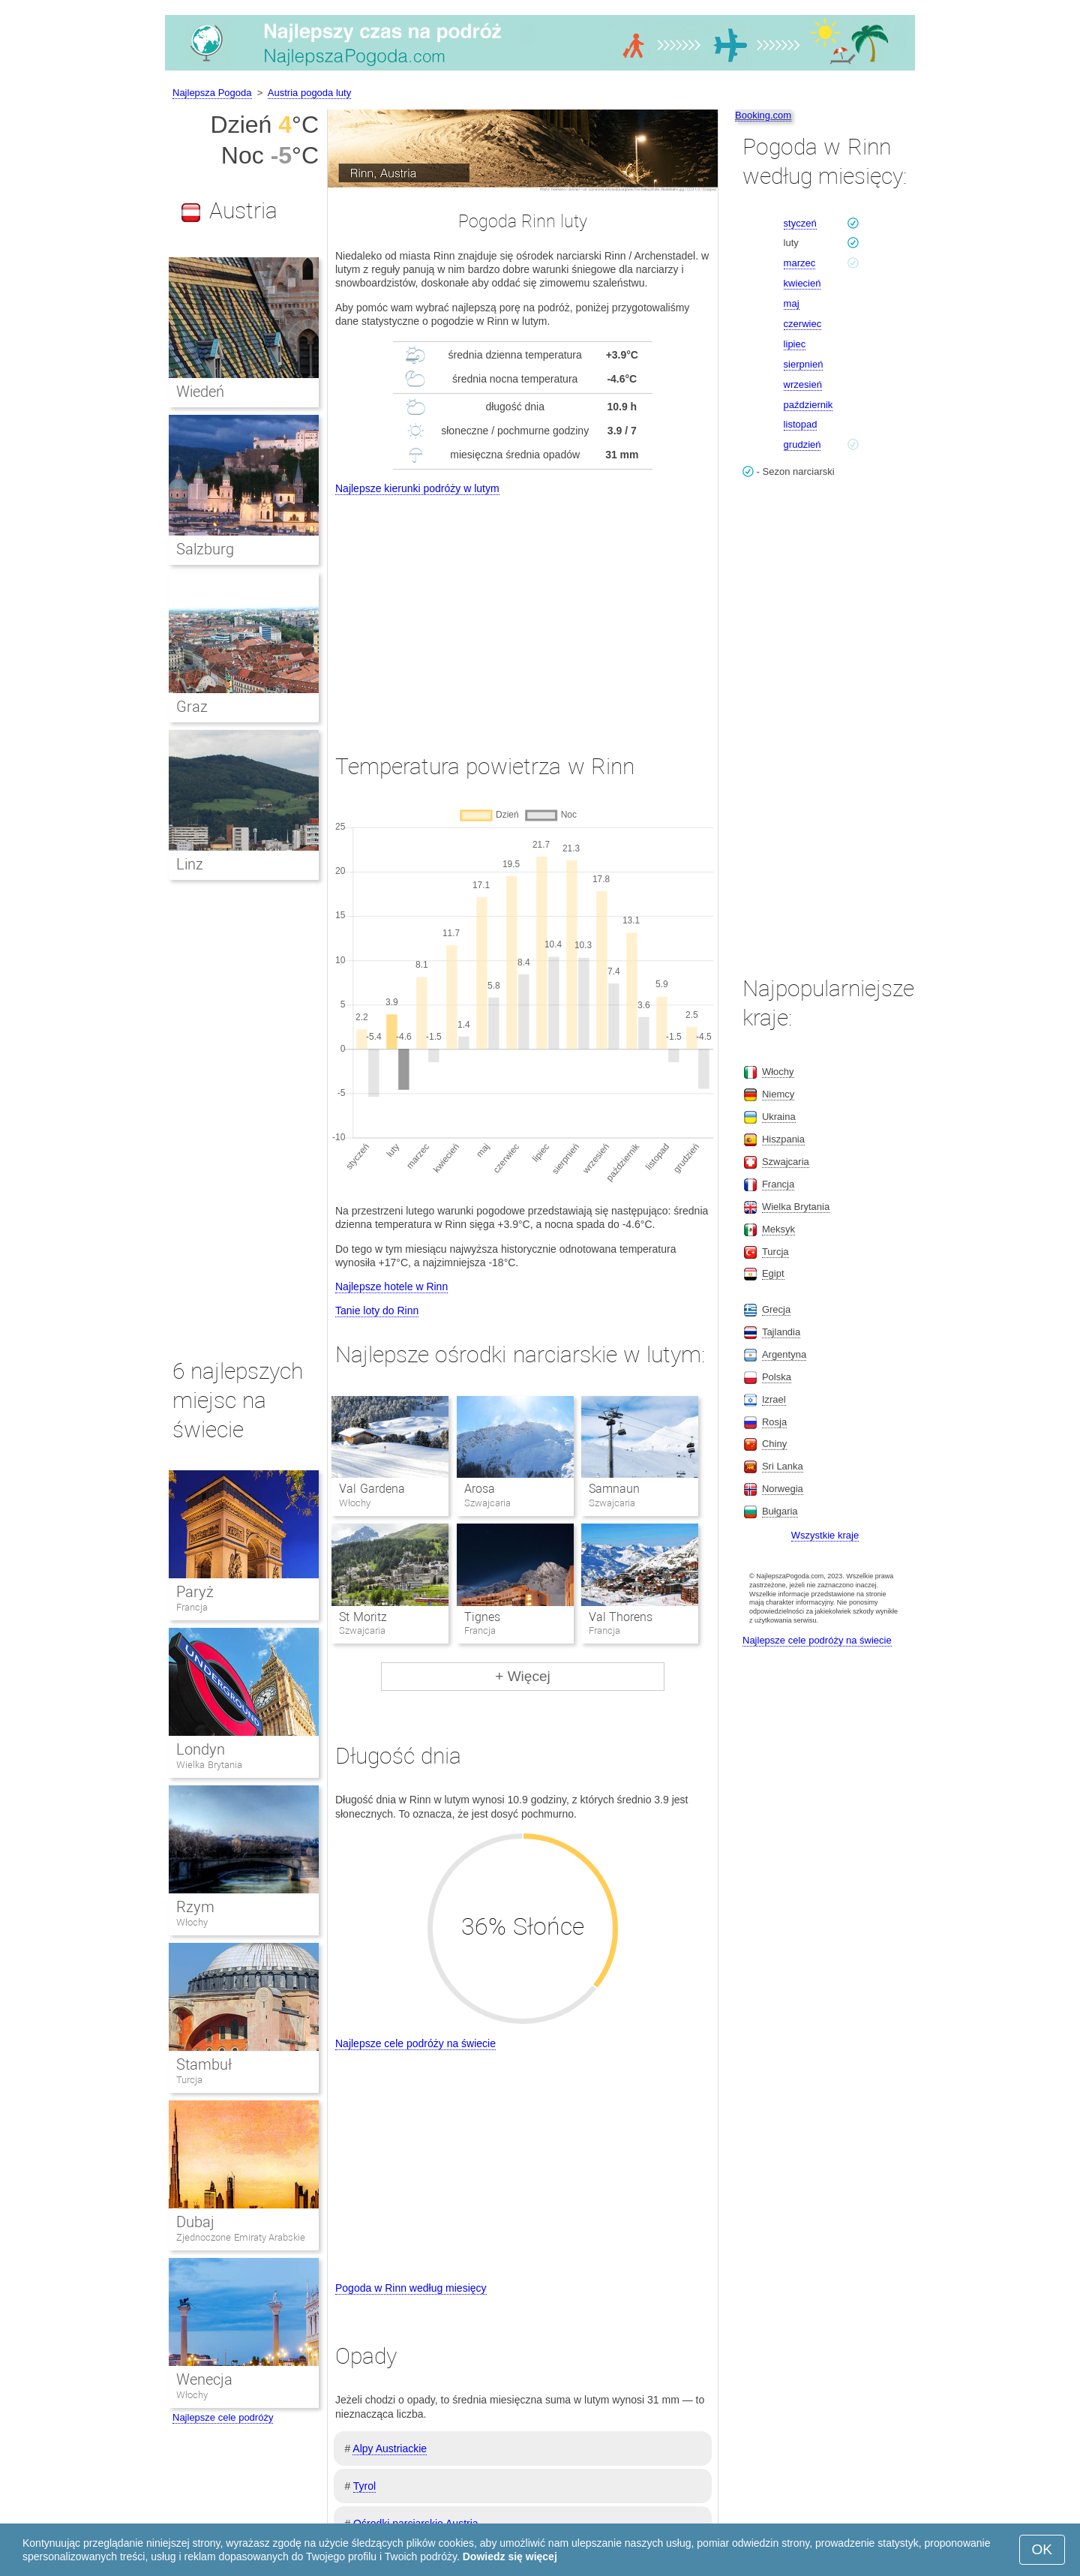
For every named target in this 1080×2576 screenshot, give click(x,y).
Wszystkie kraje (825, 1535)
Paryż (195, 1592)
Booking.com (763, 115)
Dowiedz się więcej (510, 2556)
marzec (800, 263)
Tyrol (364, 2486)
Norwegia (782, 1488)
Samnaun (614, 1489)
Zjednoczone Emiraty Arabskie (240, 2237)
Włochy (192, 1922)
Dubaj (195, 2222)
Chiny (774, 1443)
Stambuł (204, 2064)
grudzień (802, 444)
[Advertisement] (523, 611)
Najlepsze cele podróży (222, 2417)
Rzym (195, 1907)
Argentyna (784, 1354)
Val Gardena (371, 1489)
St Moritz (362, 1617)
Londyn (200, 1749)
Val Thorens (620, 1617)
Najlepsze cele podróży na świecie (415, 2043)
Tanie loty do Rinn (376, 1311)
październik (808, 404)
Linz (189, 864)
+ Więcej (522, 1676)
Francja (192, 1607)
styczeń (800, 223)
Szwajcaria (785, 1161)
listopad (801, 424)
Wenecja (204, 2379)
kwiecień (802, 283)
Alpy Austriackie (389, 2448)
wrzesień (803, 384)
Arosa (479, 1489)
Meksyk (778, 1229)
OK (1042, 2549)
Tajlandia (781, 1332)
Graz (192, 707)
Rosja (774, 1422)
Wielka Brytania (209, 1764)
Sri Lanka (782, 1466)
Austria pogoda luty (309, 92)
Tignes (482, 1617)
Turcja (189, 2079)
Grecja (776, 1309)
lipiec (795, 344)
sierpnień (804, 364)
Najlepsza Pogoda (212, 92)
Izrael (774, 1399)
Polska (776, 1377)
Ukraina (779, 1116)
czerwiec (803, 323)
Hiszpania (783, 1139)
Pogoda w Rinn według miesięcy (411, 2288)
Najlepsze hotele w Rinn (391, 1286)
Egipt (773, 1273)
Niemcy (778, 1094)
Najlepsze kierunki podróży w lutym (417, 488)
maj (792, 303)
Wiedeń (200, 392)
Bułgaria (780, 1511)
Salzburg (205, 549)
